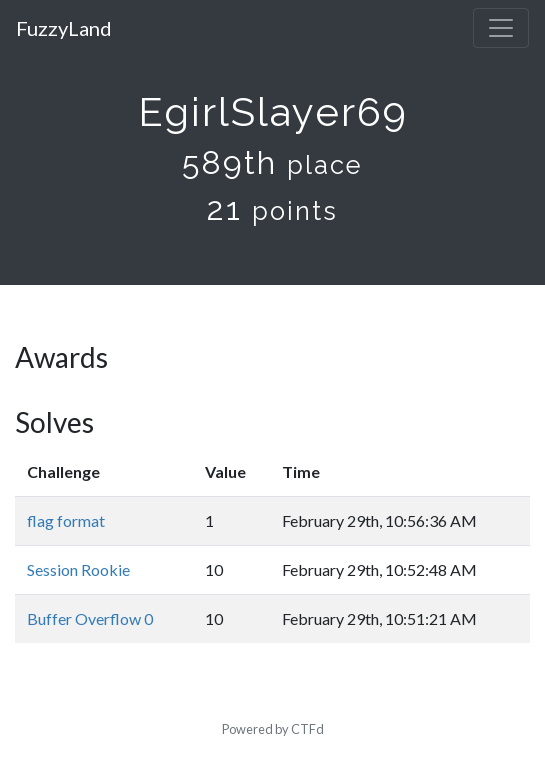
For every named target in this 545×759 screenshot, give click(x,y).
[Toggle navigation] (501, 28)
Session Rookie (78, 569)
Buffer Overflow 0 (90, 618)
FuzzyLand (64, 28)
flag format (66, 520)
